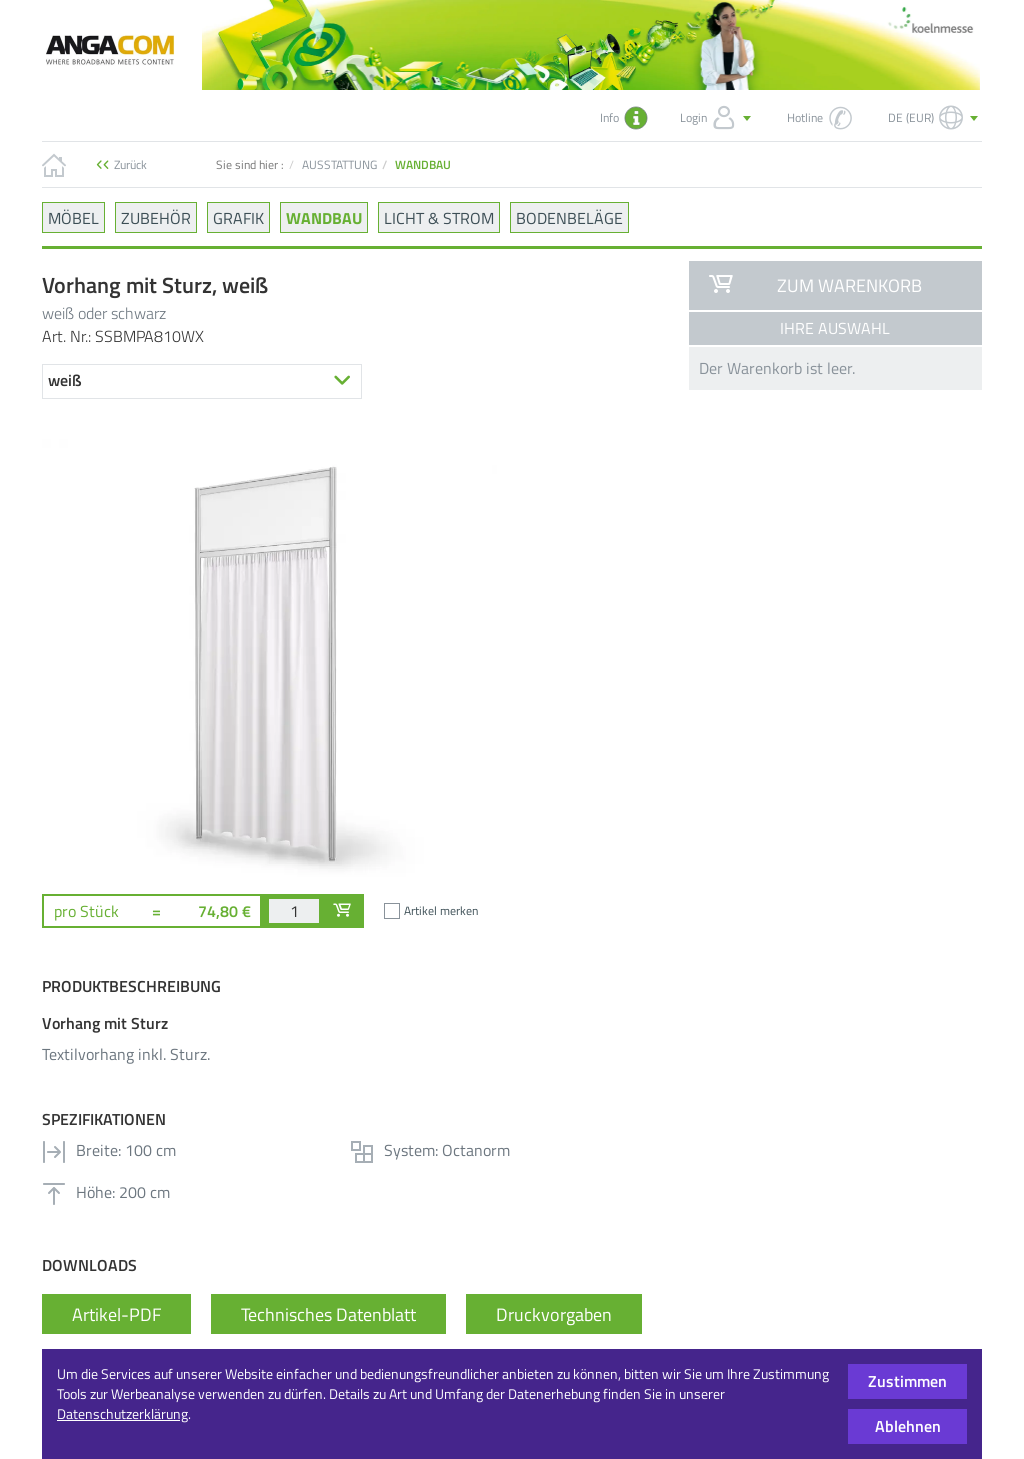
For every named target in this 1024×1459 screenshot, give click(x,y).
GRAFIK (238, 217)
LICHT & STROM (439, 217)
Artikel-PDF (116, 1314)
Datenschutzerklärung (122, 1413)
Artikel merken (441, 910)
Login (717, 118)
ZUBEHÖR (156, 217)
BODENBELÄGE (569, 217)
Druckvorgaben (554, 1314)
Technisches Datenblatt (328, 1314)
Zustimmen (907, 1381)
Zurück (130, 164)
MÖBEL (73, 217)
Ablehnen (908, 1426)
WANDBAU (324, 217)
